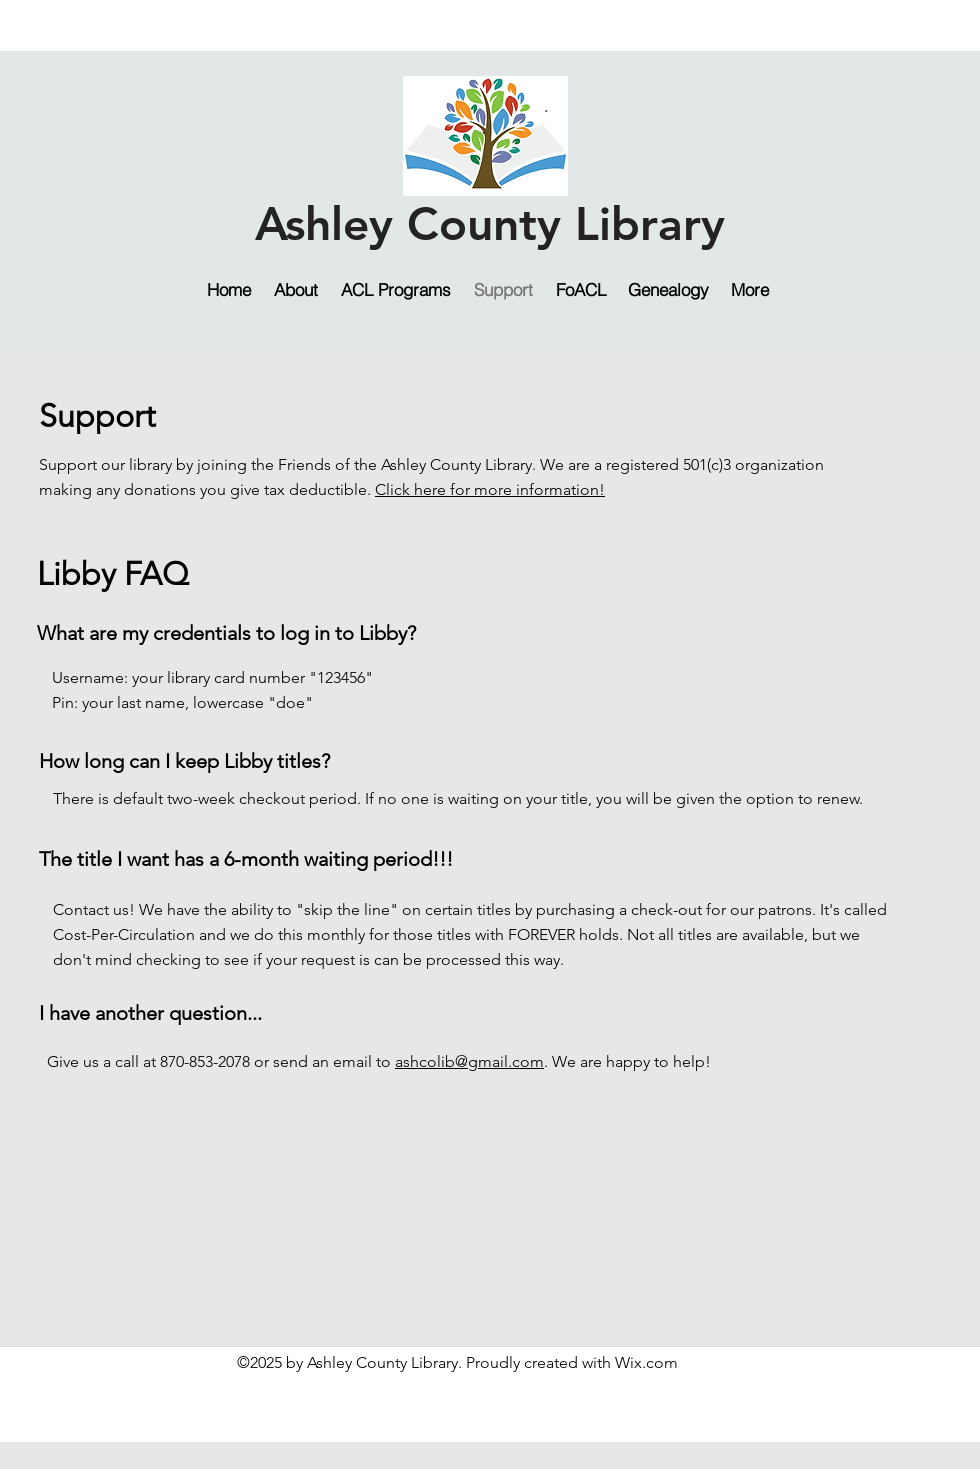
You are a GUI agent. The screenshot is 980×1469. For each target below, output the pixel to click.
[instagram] (886, 15)
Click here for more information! (490, 489)
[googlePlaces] (916, 15)
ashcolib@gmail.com (469, 1061)
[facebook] (856, 15)
